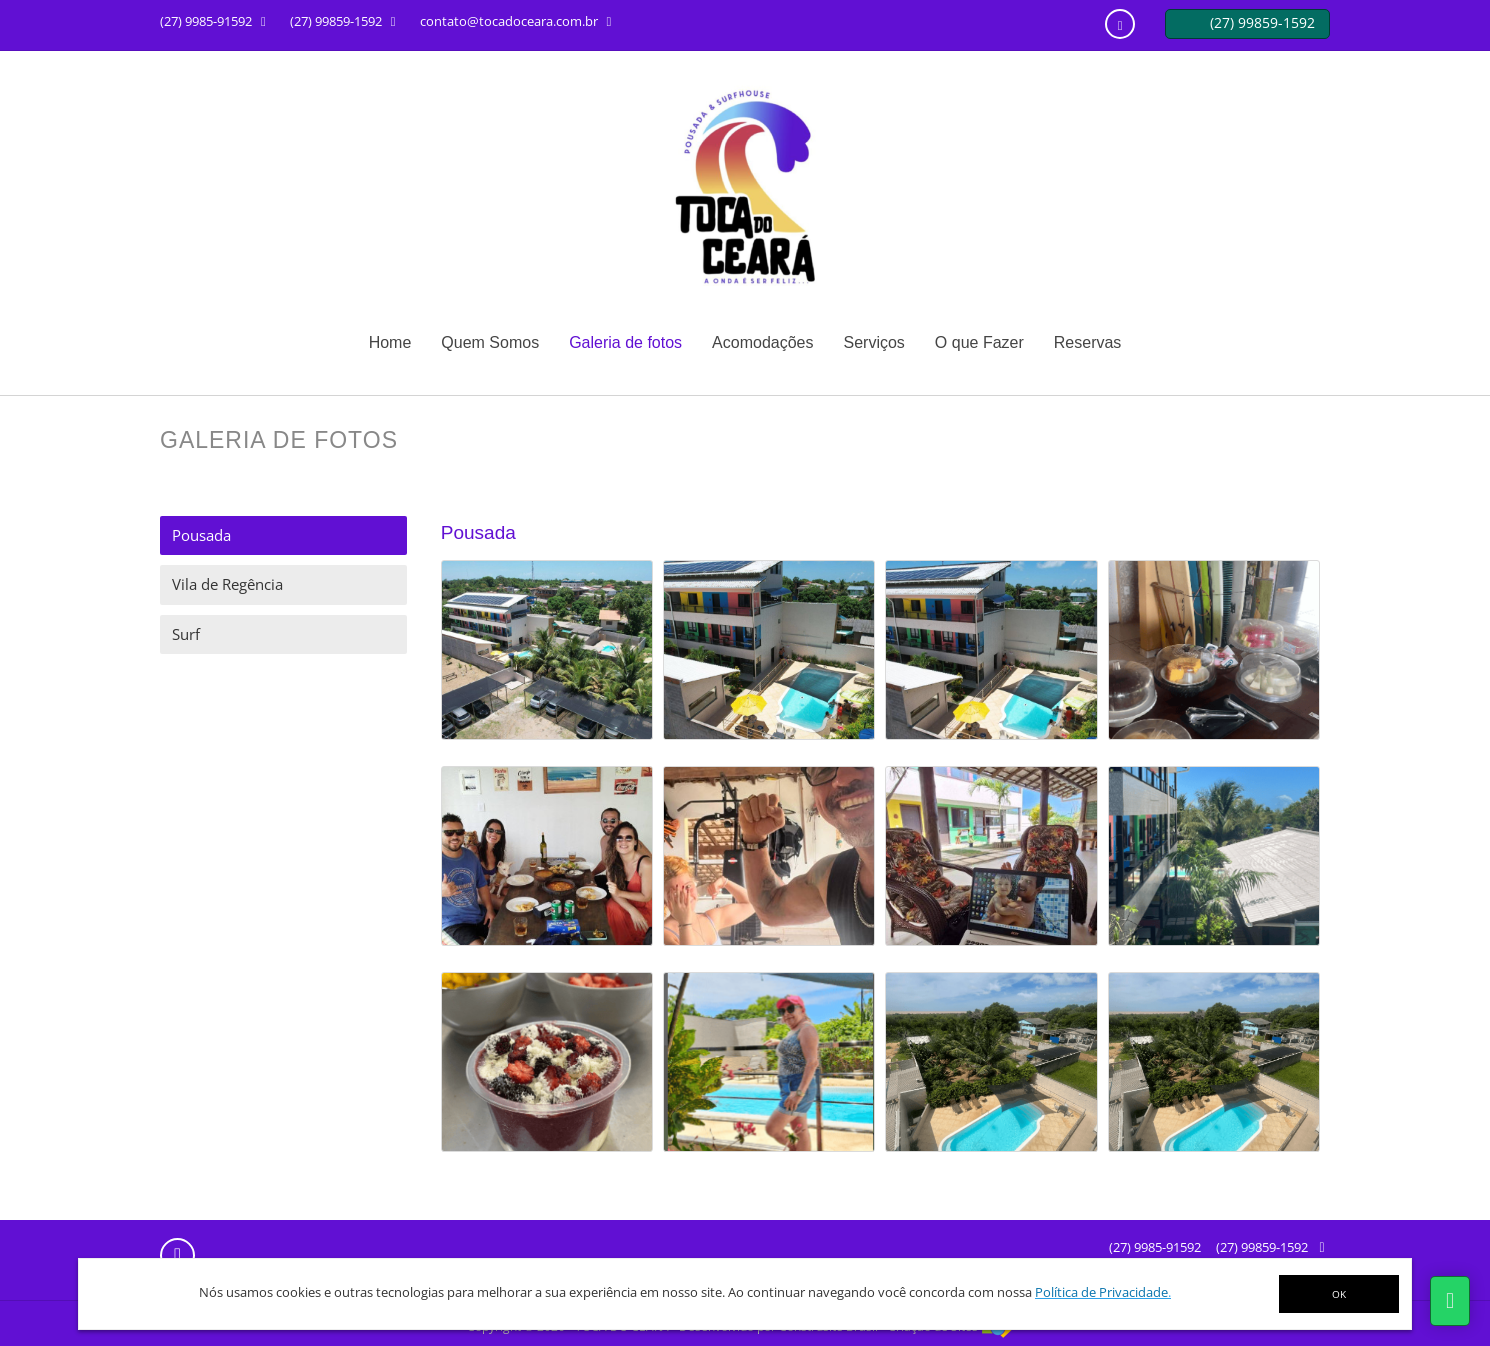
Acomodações (762, 342)
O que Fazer (979, 342)
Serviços (873, 342)
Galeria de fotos (625, 342)
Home (390, 342)
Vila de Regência (227, 584)
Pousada (201, 535)
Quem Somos (490, 342)
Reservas (1088, 342)
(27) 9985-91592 (1155, 1247)
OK (1339, 1294)
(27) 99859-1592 (1262, 1247)
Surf (186, 634)
